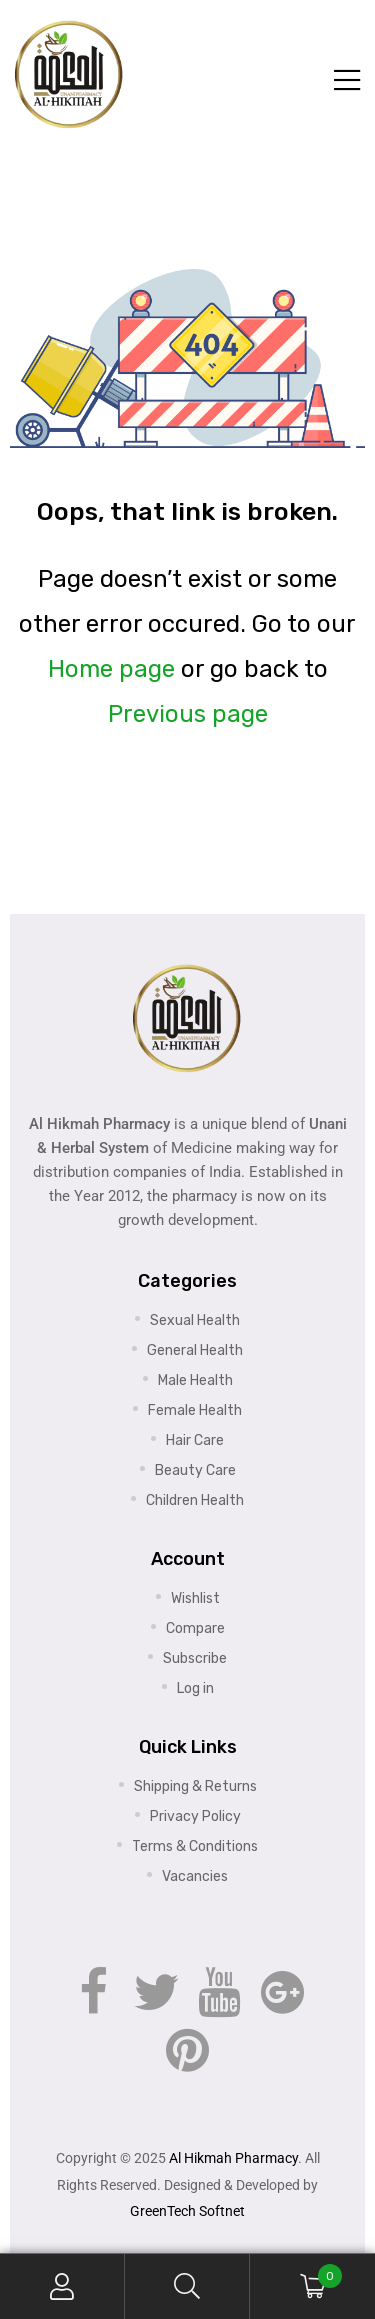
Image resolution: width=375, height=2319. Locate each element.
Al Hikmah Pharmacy (233, 2158)
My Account (62, 2286)
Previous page (188, 714)
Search (187, 2286)
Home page (111, 669)
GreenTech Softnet (187, 2211)
